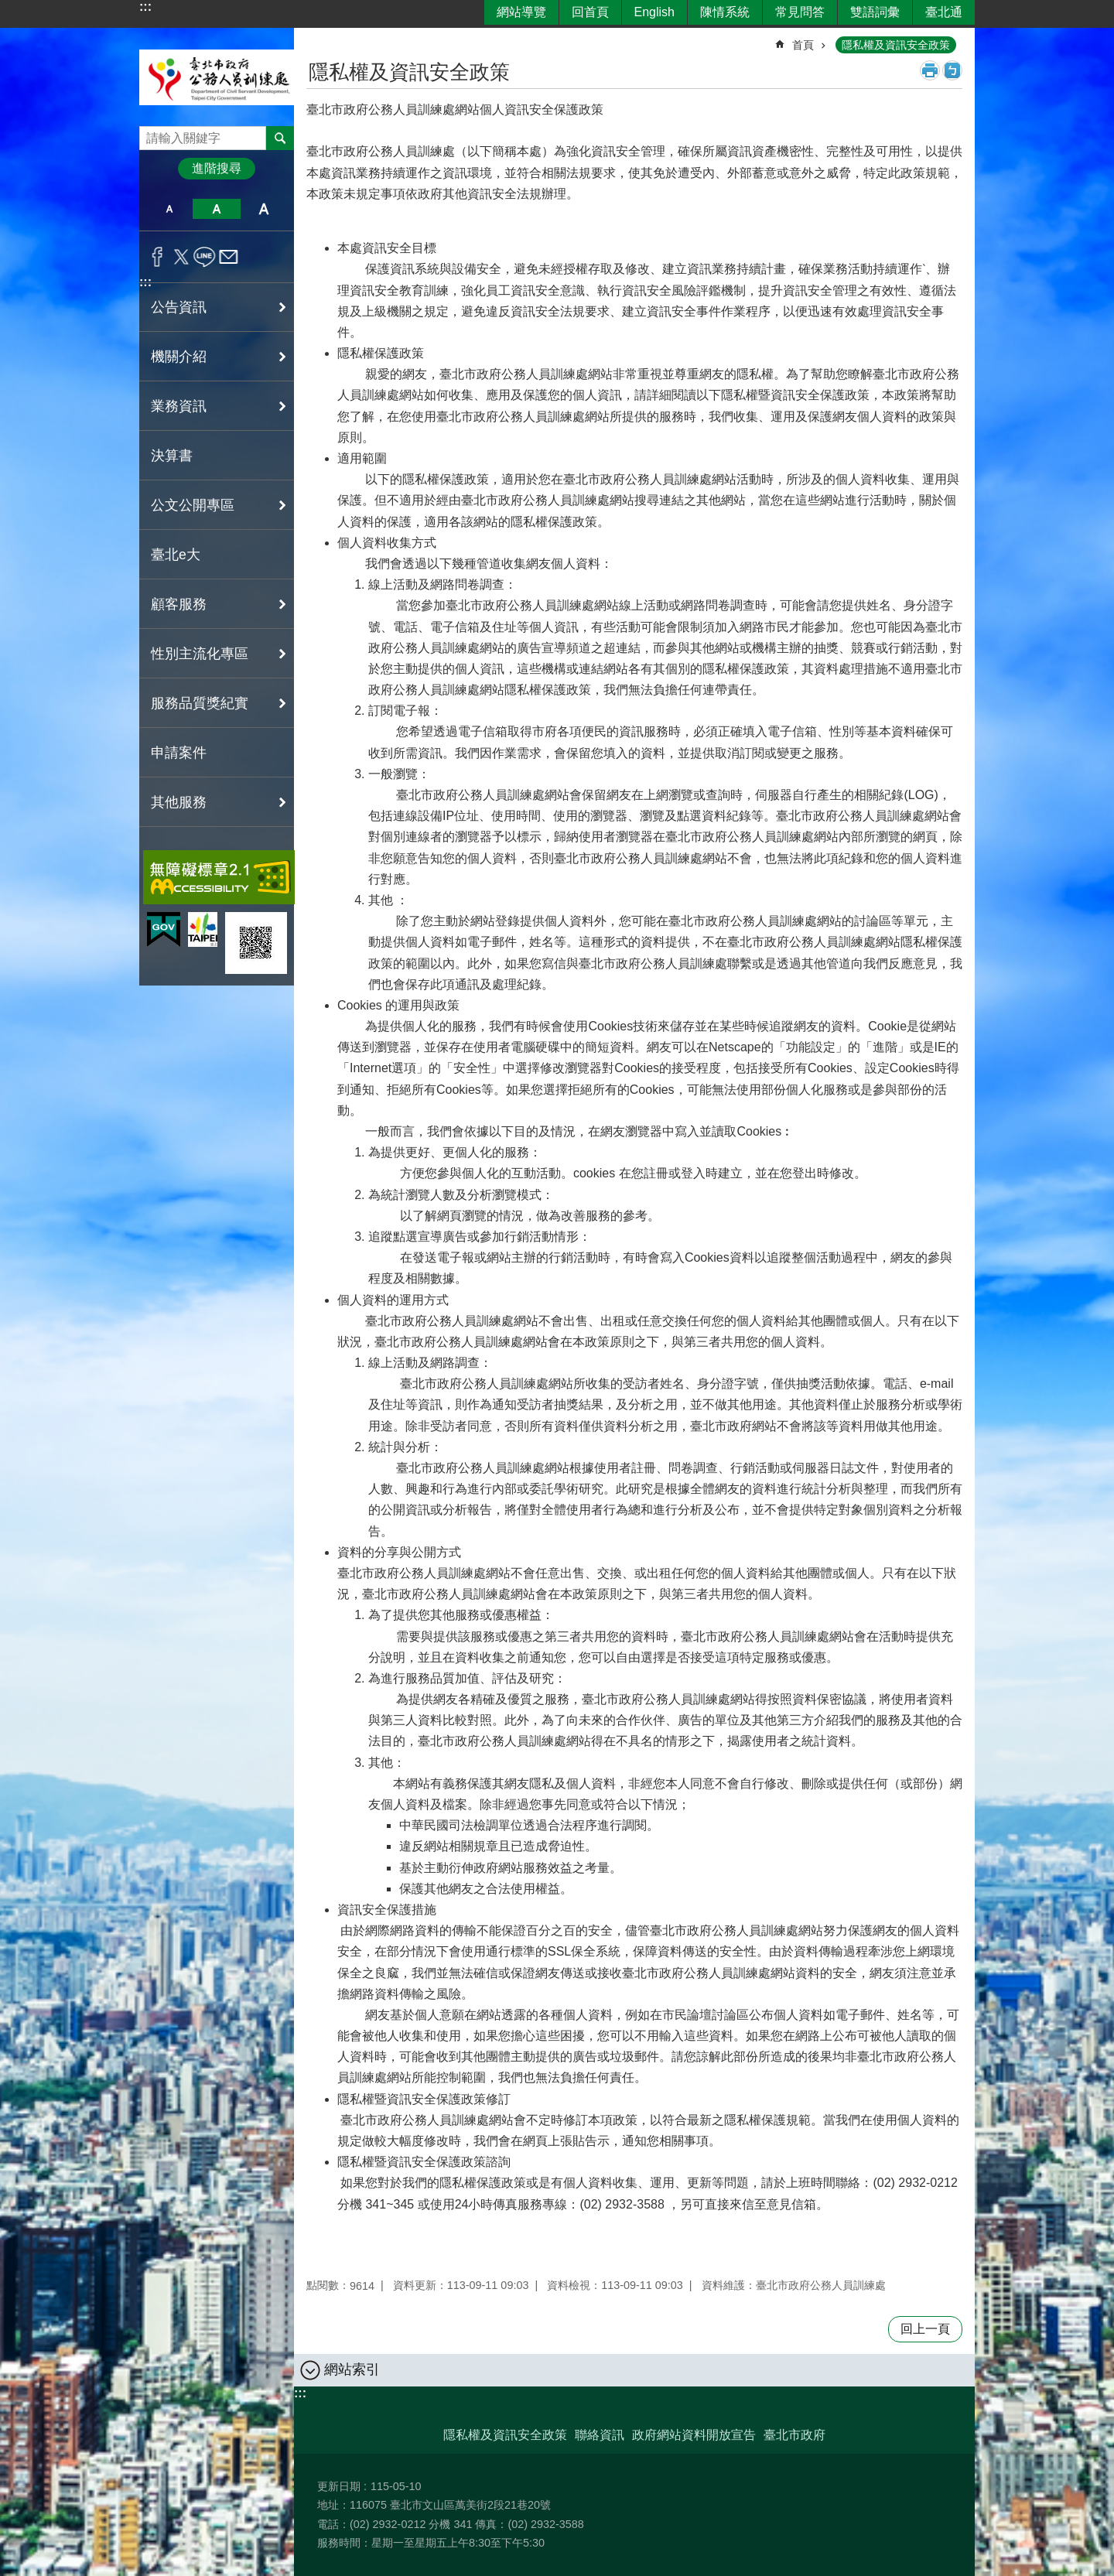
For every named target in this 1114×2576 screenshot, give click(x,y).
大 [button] (264, 209)
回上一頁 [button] (925, 2328)
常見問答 (800, 12)
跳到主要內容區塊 (8, 8)
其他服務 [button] (179, 802)
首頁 (803, 45)
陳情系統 (725, 12)
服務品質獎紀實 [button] (199, 703)
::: (145, 6)
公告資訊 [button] (179, 307)
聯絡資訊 (599, 2434)
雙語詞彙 (875, 12)
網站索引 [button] (352, 2369)
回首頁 (590, 12)
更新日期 (339, 2486)
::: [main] (316, 38)
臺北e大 (175, 554)
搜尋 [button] (280, 137)
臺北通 (943, 12)
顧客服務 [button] (179, 604)
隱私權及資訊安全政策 (896, 45)
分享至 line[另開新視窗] (205, 257)
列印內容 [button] (930, 70)
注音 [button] (952, 70)
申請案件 (179, 752)
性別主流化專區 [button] (199, 653)
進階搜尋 (216, 168)
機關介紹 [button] (179, 356)
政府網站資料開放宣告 (694, 2434)
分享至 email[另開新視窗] (229, 257)
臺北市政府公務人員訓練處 (216, 77)
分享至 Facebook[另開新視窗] (157, 257)
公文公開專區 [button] (192, 505)
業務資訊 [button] (179, 406)
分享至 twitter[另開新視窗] (181, 257)
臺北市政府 (794, 2434)
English (654, 12)
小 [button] (169, 209)
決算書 (172, 455)
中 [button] (216, 209)
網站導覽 (521, 12)
